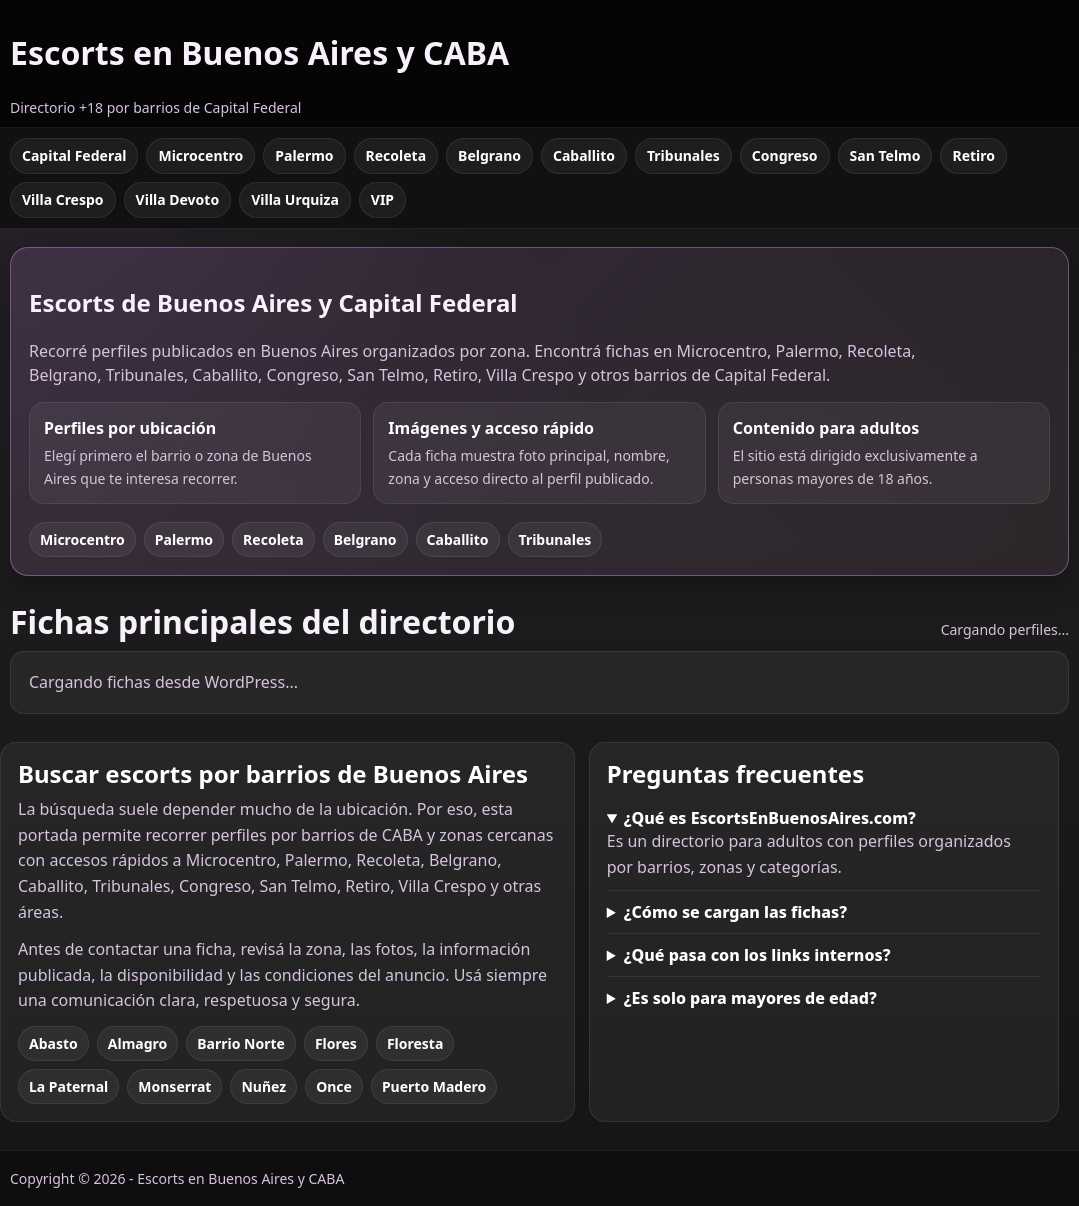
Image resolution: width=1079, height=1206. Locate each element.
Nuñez (263, 1086)
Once (334, 1086)
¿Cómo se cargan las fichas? (735, 912)
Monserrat (174, 1086)
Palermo (304, 155)
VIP (382, 199)
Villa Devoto (178, 199)
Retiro (973, 155)
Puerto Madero (434, 1086)
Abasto (53, 1043)
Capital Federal (74, 155)
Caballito (584, 155)
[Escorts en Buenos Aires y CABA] (259, 63)
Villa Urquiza (295, 199)
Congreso (785, 155)
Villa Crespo (63, 199)
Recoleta (396, 155)
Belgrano (489, 155)
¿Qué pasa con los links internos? (757, 955)
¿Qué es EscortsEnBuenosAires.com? (770, 818)
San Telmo (885, 155)
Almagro (137, 1043)
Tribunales (683, 155)
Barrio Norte (241, 1043)
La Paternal (68, 1086)
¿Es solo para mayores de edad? (750, 998)
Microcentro (200, 155)
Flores (336, 1043)
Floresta (415, 1043)
